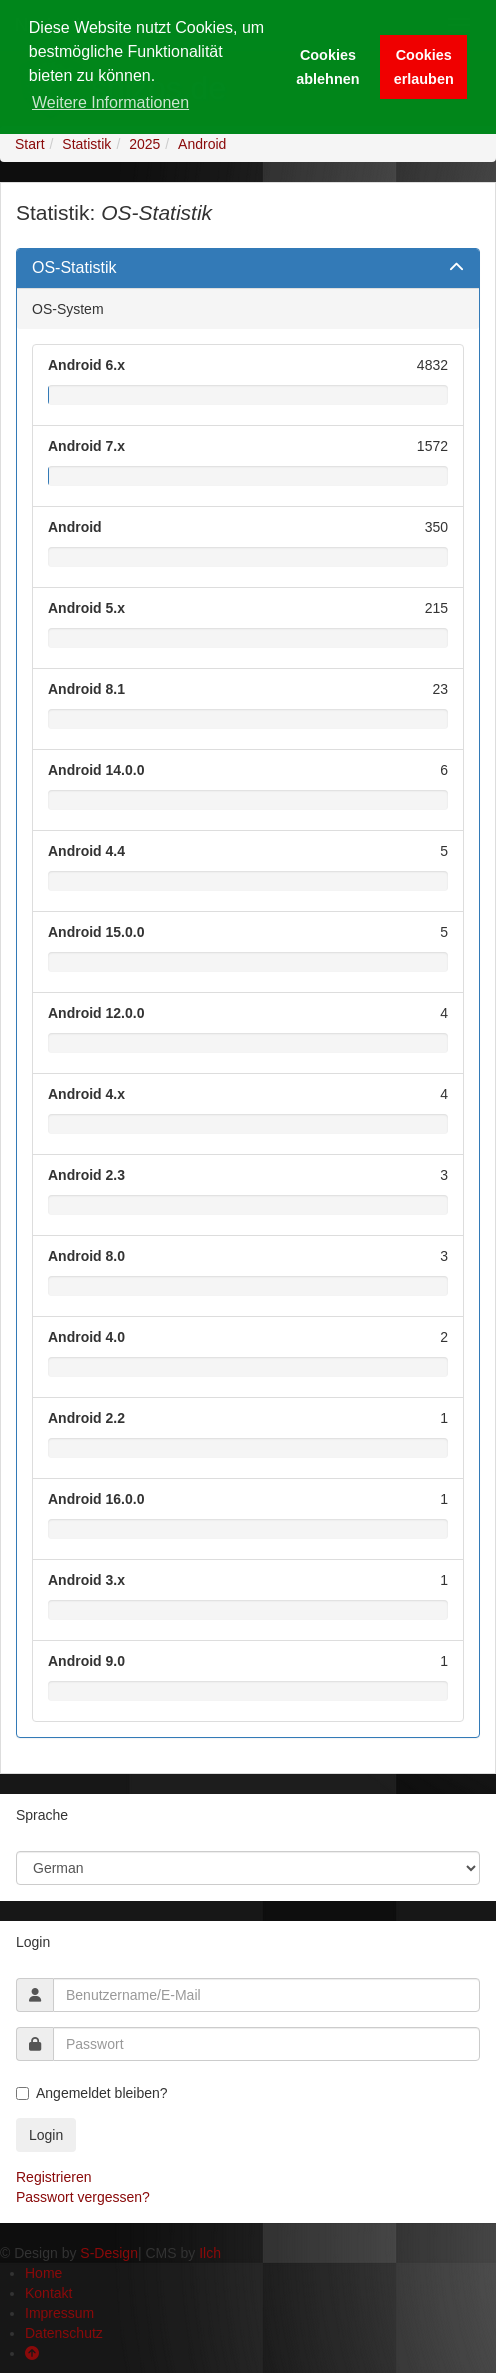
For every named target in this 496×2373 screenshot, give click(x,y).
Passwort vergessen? (83, 2197)
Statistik (86, 144)
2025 (144, 144)
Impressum (59, 2313)
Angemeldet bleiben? (92, 2093)
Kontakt (48, 2293)
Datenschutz (64, 2333)
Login (46, 2135)
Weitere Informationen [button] (110, 102)
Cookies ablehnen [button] (327, 67)
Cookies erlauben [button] (424, 67)
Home (43, 2273)
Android (202, 144)
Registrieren (53, 2177)
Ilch (210, 2253)
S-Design (109, 2253)
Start (30, 144)
